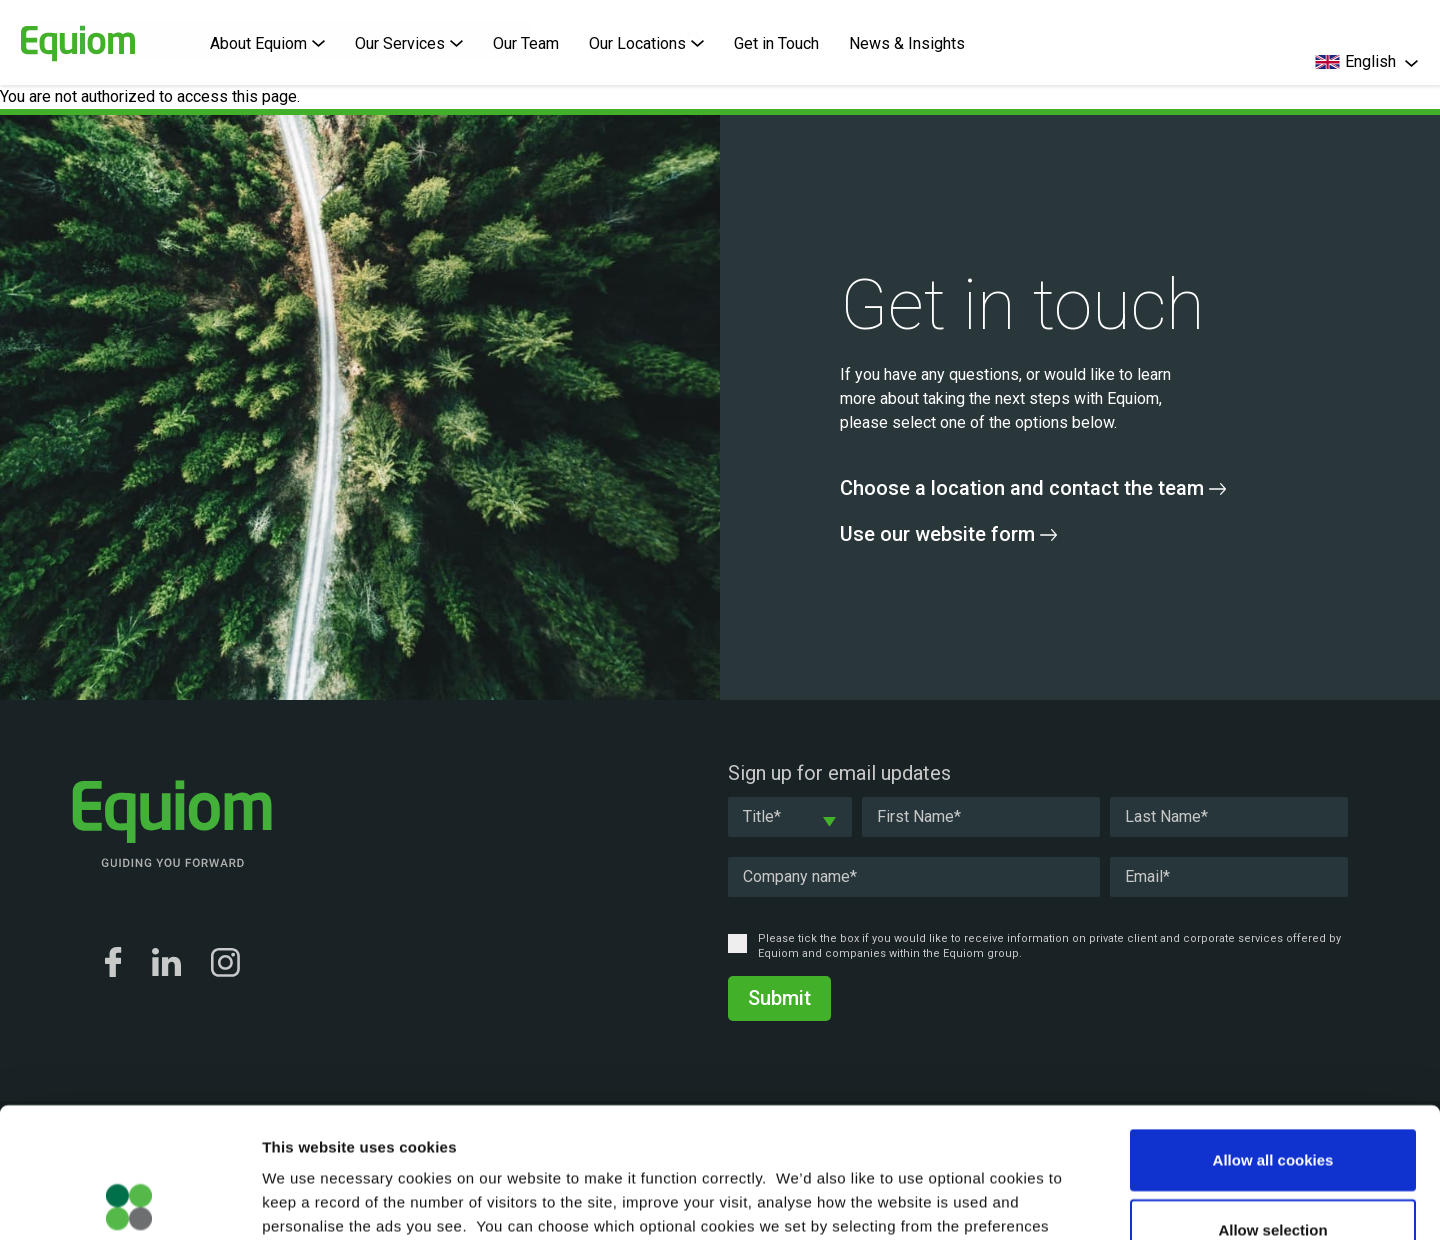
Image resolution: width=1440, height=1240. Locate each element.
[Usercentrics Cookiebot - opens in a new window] (129, 1201)
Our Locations (646, 43)
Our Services (409, 43)
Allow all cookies (1273, 1029)
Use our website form (948, 534)
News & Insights (907, 43)
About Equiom (267, 43)
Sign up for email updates (839, 773)
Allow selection (1272, 1099)
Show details (1049, 1200)
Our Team (526, 43)
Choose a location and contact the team (1033, 488)
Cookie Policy (644, 1119)
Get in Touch (776, 43)
